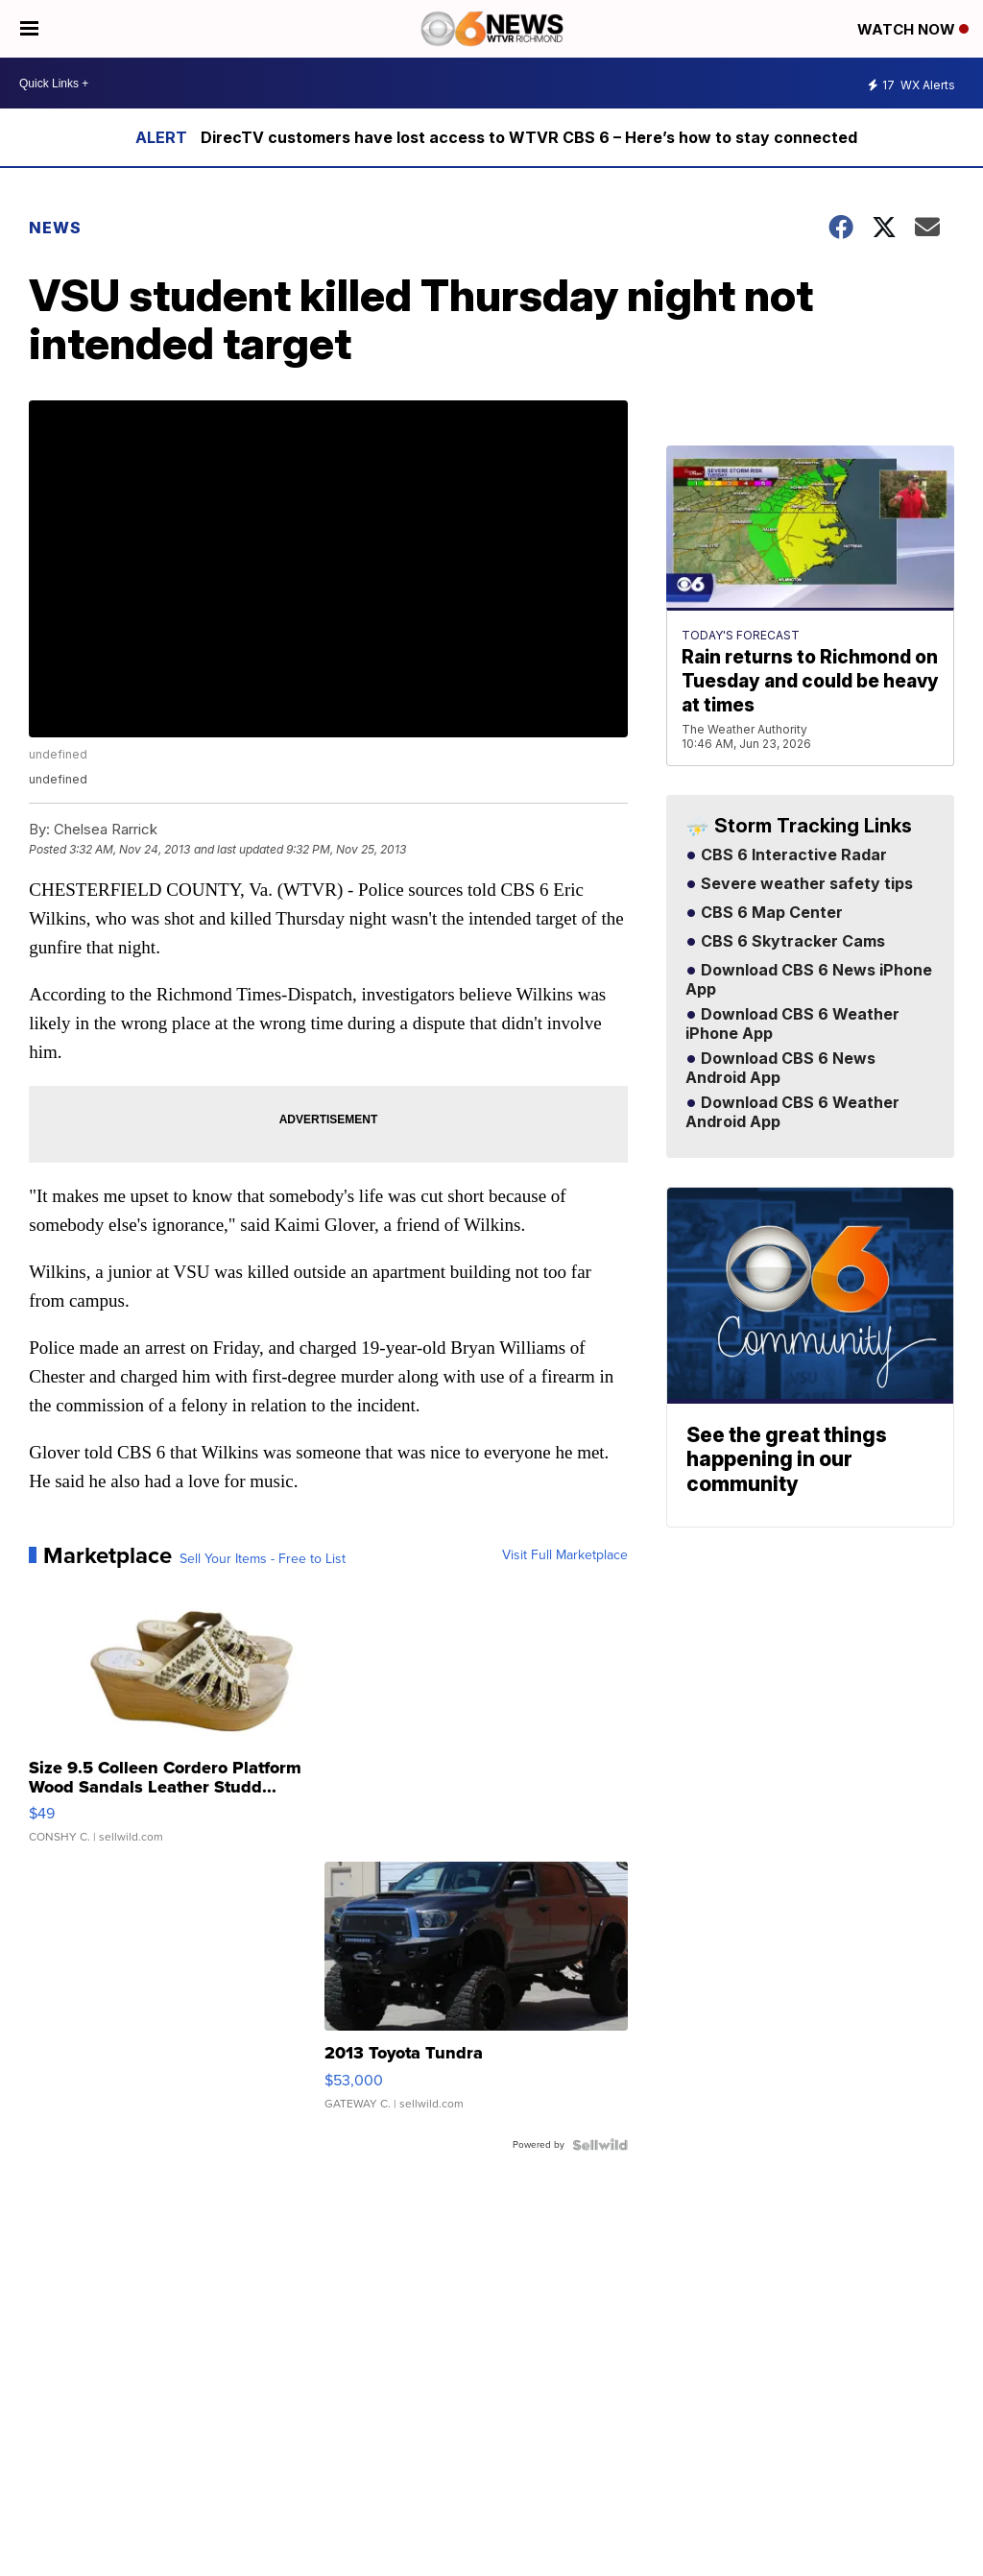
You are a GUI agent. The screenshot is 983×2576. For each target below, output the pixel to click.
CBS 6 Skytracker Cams (791, 942)
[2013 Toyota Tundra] (476, 1995)
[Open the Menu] (29, 29)
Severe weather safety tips (805, 884)
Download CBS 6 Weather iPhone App (792, 1024)
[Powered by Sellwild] (600, 2145)
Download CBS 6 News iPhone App (808, 980)
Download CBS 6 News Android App (780, 1068)
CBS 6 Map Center (770, 913)
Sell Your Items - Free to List (263, 1559)
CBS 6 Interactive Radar (792, 855)
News (55, 227)
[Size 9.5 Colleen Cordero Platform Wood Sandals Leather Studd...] (180, 1720)
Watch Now (913, 29)
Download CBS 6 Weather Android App (792, 1113)
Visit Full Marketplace (565, 1555)
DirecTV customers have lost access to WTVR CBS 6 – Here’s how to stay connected (529, 137)
